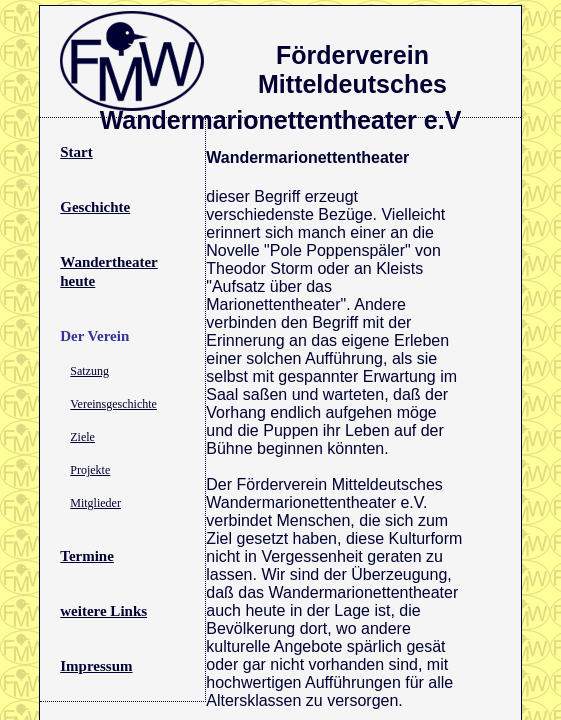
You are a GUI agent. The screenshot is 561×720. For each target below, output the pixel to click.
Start (76, 152)
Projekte (90, 470)
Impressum (96, 666)
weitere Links (103, 611)
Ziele (82, 437)
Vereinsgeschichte (113, 404)
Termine (87, 556)
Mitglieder (95, 503)
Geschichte (95, 207)
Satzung (89, 371)
